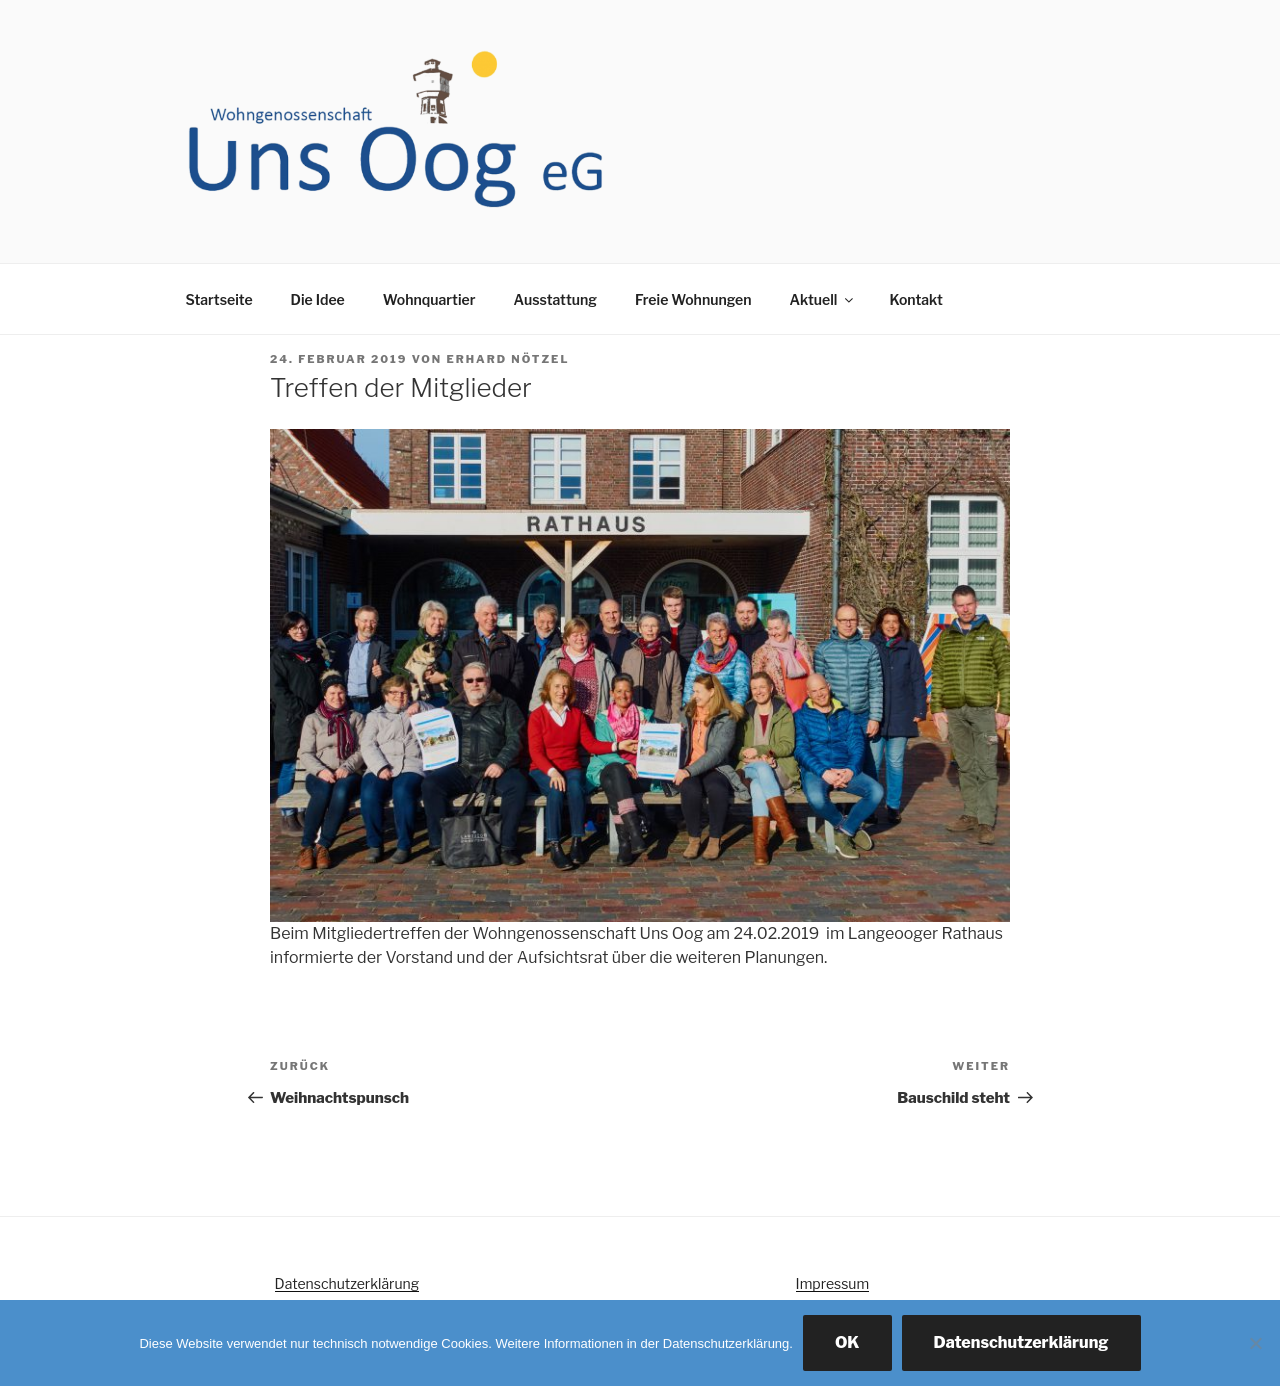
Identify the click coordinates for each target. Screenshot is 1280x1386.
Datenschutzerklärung (347, 1283)
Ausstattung (555, 299)
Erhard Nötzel (507, 359)
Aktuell (823, 299)
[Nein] (1255, 1343)
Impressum (833, 1283)
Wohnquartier (429, 299)
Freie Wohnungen (693, 299)
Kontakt (915, 299)
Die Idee (318, 299)
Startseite (219, 299)
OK (847, 1342)
